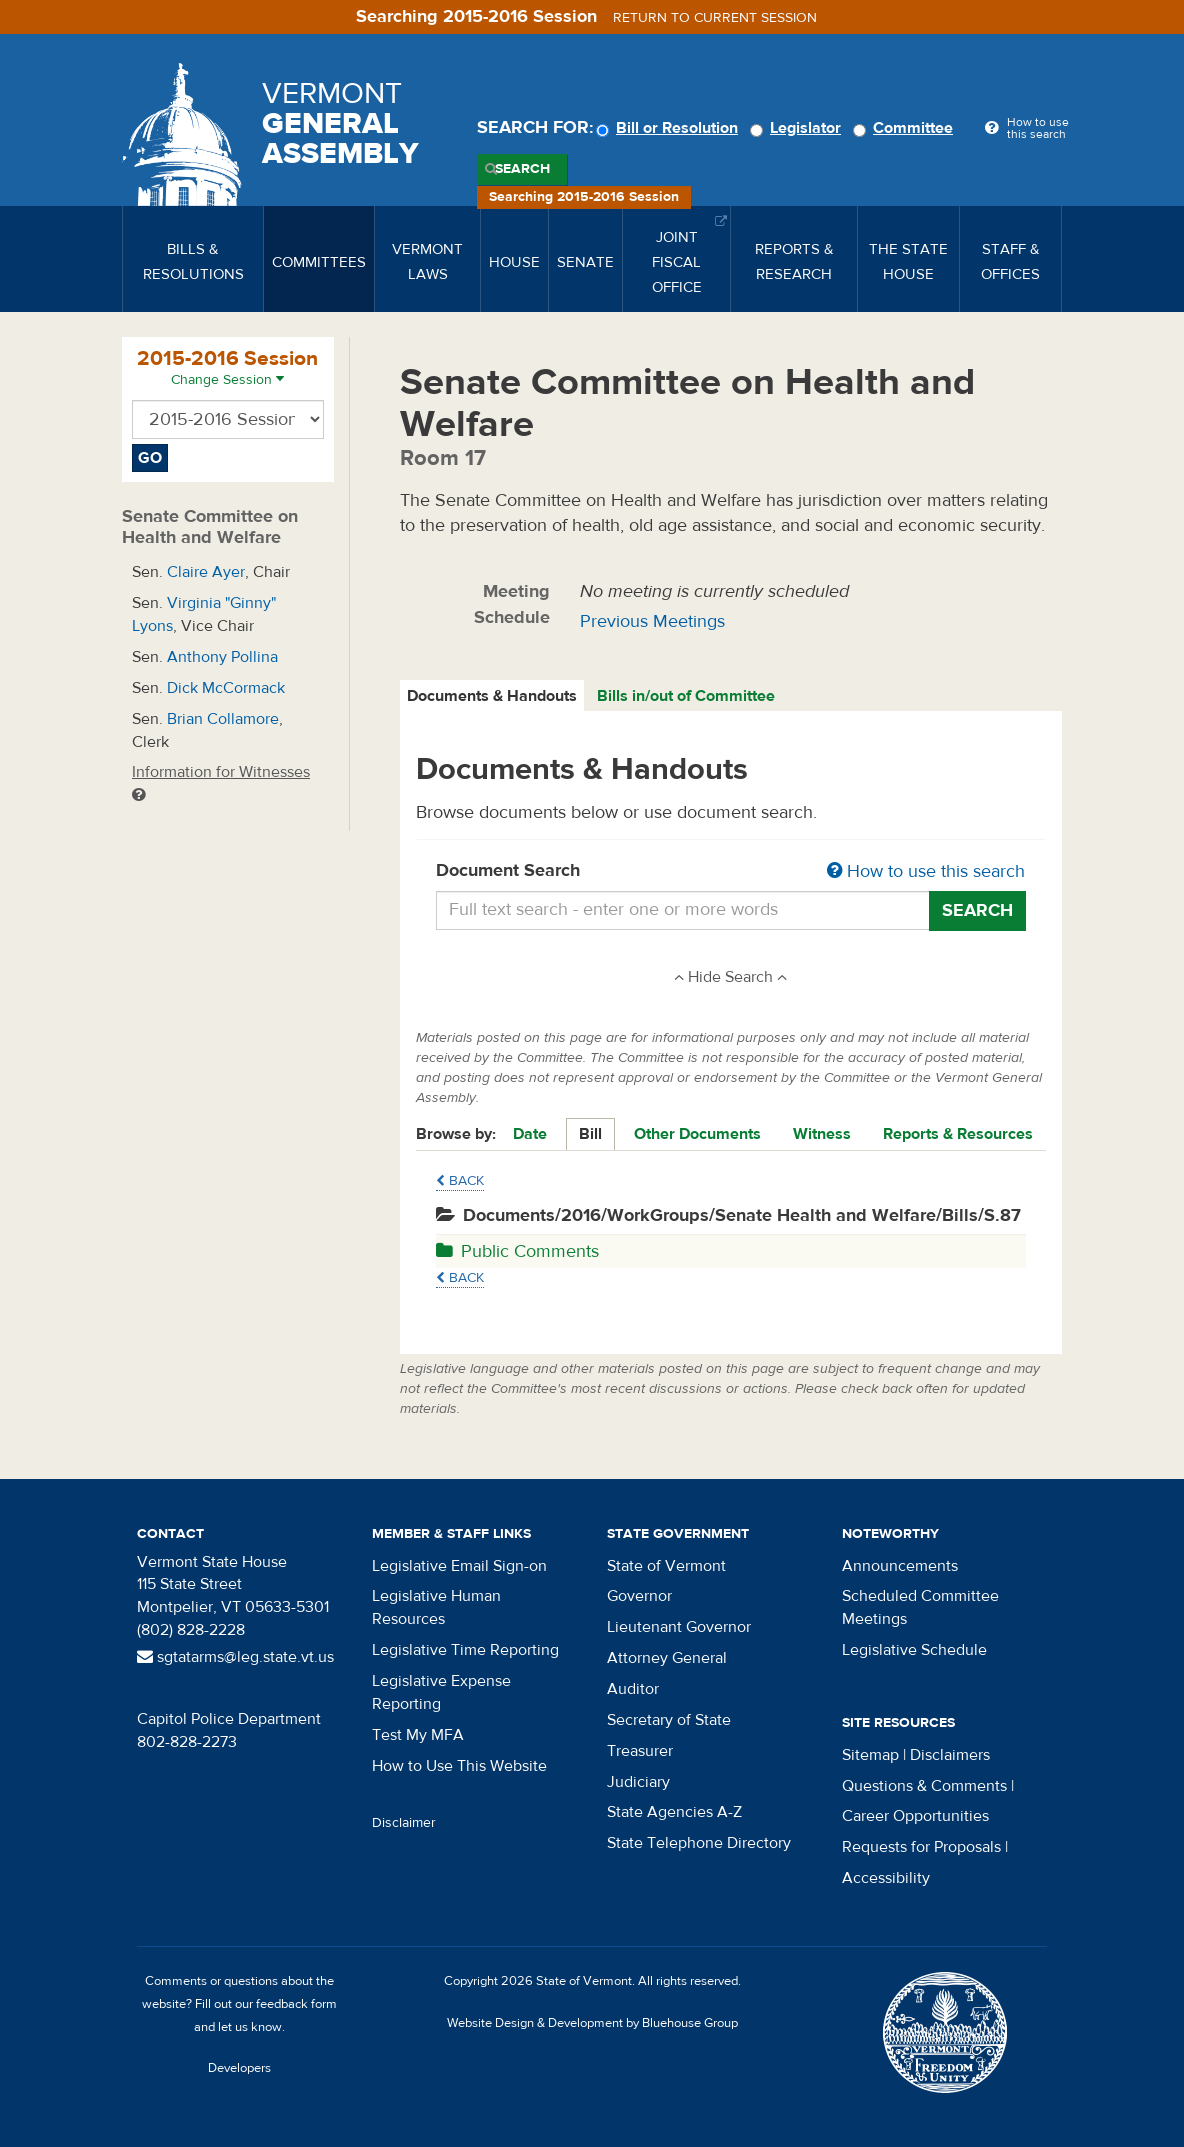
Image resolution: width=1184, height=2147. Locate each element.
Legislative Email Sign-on (459, 1566)
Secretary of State (669, 1720)
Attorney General (667, 1658)
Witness (822, 1134)
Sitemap (870, 1755)
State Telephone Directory (699, 1843)
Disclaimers (950, 1755)
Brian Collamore (223, 719)
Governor (639, 1596)
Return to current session (715, 18)
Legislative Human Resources (436, 1607)
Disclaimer (404, 1823)
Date (530, 1134)
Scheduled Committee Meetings (920, 1607)
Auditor (633, 1689)
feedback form (296, 2004)
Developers (239, 2068)
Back (460, 1181)
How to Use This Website (459, 1766)
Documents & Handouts (492, 696)
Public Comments (517, 1251)
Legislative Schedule (914, 1650)
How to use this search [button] (926, 871)
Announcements (900, 1566)
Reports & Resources (958, 1134)
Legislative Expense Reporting (441, 1692)
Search (522, 169)
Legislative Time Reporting (465, 1650)
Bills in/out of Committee (686, 696)
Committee (906, 128)
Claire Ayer (206, 572)
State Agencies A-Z (674, 1812)
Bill (590, 1134)
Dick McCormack (226, 688)
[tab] (493, 696)
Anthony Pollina (222, 657)
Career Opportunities (915, 1816)
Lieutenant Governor (679, 1627)
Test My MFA (418, 1735)
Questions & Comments (924, 1786)
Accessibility (886, 1878)
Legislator (798, 128)
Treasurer (640, 1751)
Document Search (731, 872)
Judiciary (638, 1782)
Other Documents (697, 1134)
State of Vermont (666, 1566)
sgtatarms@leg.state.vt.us (235, 1657)
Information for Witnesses (221, 782)
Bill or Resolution (670, 128)
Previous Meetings (652, 621)
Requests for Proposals (921, 1847)
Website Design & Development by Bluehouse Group (592, 2023)
